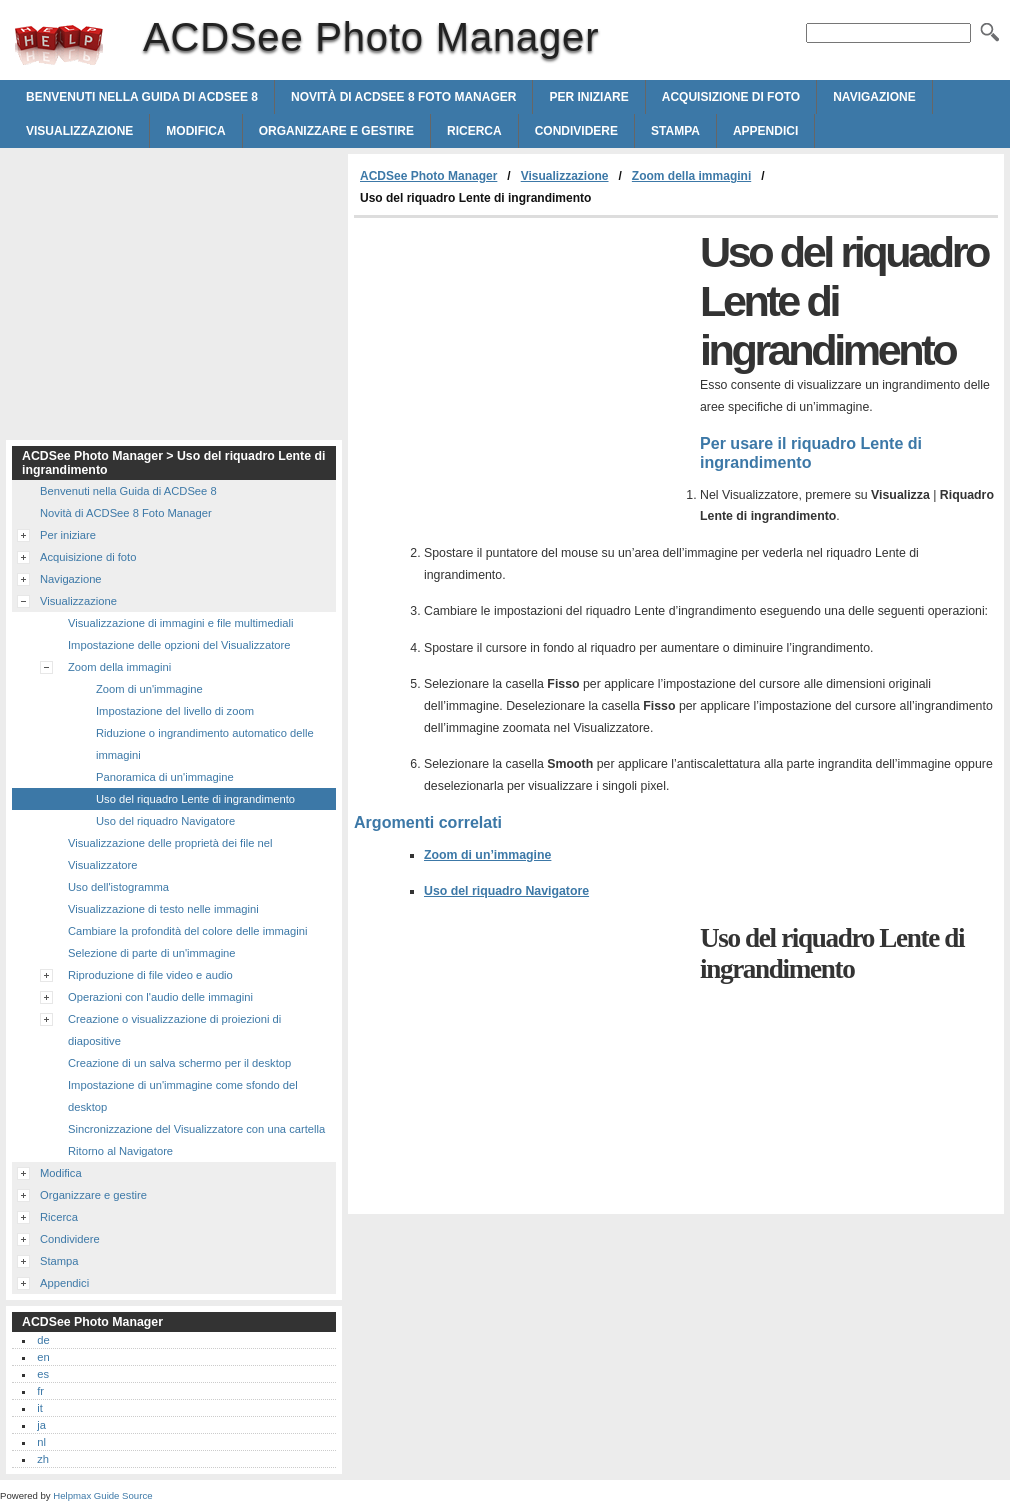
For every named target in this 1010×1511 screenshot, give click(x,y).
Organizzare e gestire (336, 131)
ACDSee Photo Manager (59, 45)
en (43, 1357)
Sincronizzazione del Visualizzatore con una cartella (196, 1129)
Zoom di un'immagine (149, 689)
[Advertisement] (522, 368)
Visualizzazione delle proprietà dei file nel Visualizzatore (170, 854)
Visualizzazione (79, 131)
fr (40, 1391)
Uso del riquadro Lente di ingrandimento (195, 799)
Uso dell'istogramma (118, 887)
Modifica (195, 131)
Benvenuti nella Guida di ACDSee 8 (142, 97)
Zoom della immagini (691, 176)
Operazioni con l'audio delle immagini (160, 997)
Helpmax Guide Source (102, 1495)
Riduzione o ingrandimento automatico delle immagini (205, 744)
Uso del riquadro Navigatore (506, 891)
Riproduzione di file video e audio (150, 975)
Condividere (576, 131)
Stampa (675, 131)
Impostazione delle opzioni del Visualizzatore (179, 645)
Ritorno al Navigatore (120, 1151)
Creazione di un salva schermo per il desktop (179, 1063)
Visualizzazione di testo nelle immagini (163, 909)
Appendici (765, 131)
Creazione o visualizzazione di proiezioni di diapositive (174, 1030)
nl (41, 1442)
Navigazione (874, 97)
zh (43, 1459)
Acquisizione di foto (731, 97)
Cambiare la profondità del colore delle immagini (187, 931)
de (43, 1340)
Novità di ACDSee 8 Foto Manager (403, 97)
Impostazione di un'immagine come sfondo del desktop (183, 1096)
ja (41, 1425)
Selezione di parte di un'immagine (152, 953)
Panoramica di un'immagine (165, 777)
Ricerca (474, 131)
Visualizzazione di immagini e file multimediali (181, 623)
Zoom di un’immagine (487, 855)
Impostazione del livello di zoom (175, 711)
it (40, 1408)
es (43, 1374)
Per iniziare (588, 97)
